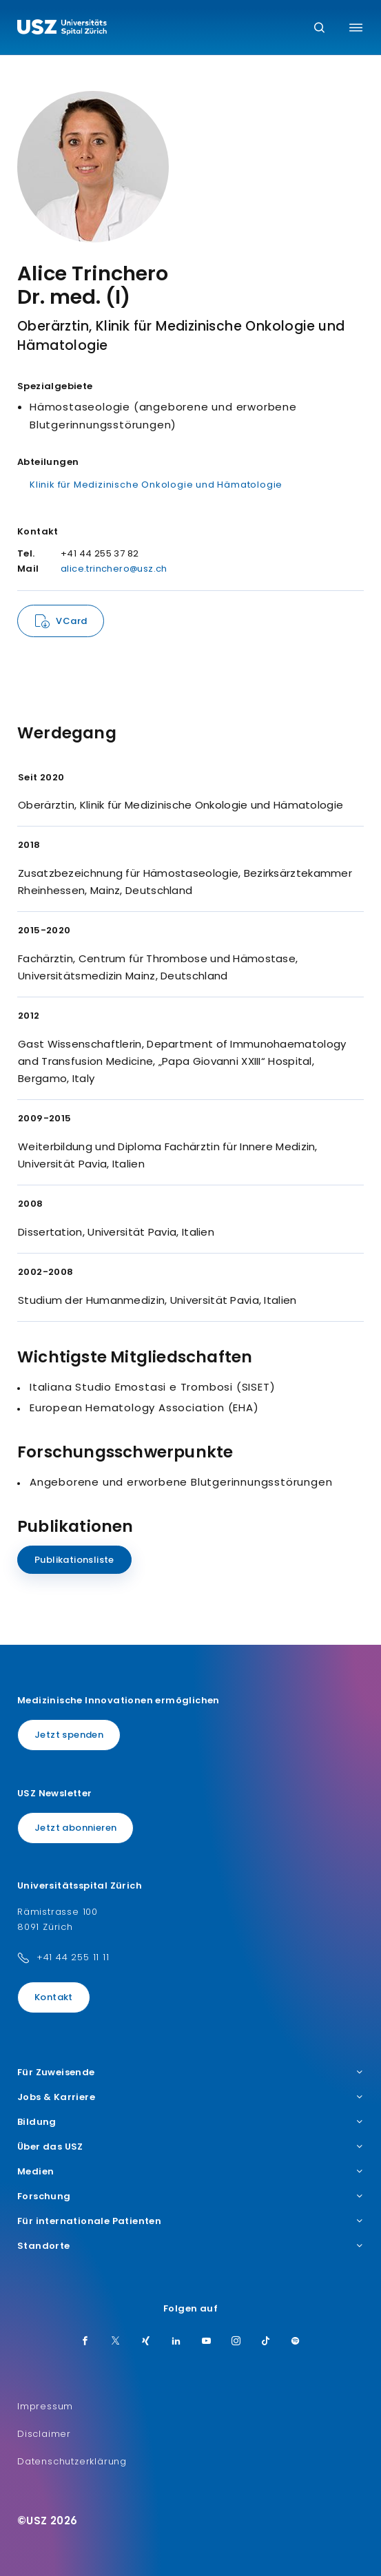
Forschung (190, 2196)
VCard (71, 620)
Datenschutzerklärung (72, 2461)
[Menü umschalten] (356, 27)
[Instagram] (236, 2341)
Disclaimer (44, 2433)
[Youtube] (207, 2341)
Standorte (190, 2246)
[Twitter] (116, 2341)
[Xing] (146, 2341)
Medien (190, 2171)
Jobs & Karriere (190, 2097)
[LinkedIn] (176, 2341)
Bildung (190, 2122)
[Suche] (319, 28)
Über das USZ (190, 2147)
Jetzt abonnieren (75, 1827)
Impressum (45, 2406)
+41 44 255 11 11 (73, 1957)
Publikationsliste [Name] (74, 1559)
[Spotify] (295, 2341)
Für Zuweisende (190, 2072)
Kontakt (53, 1997)
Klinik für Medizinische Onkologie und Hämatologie (156, 484)
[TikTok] (266, 2341)
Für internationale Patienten (190, 2221)
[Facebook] (85, 2341)
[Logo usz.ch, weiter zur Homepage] (62, 29)
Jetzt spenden (68, 1734)
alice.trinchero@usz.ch (114, 568)
